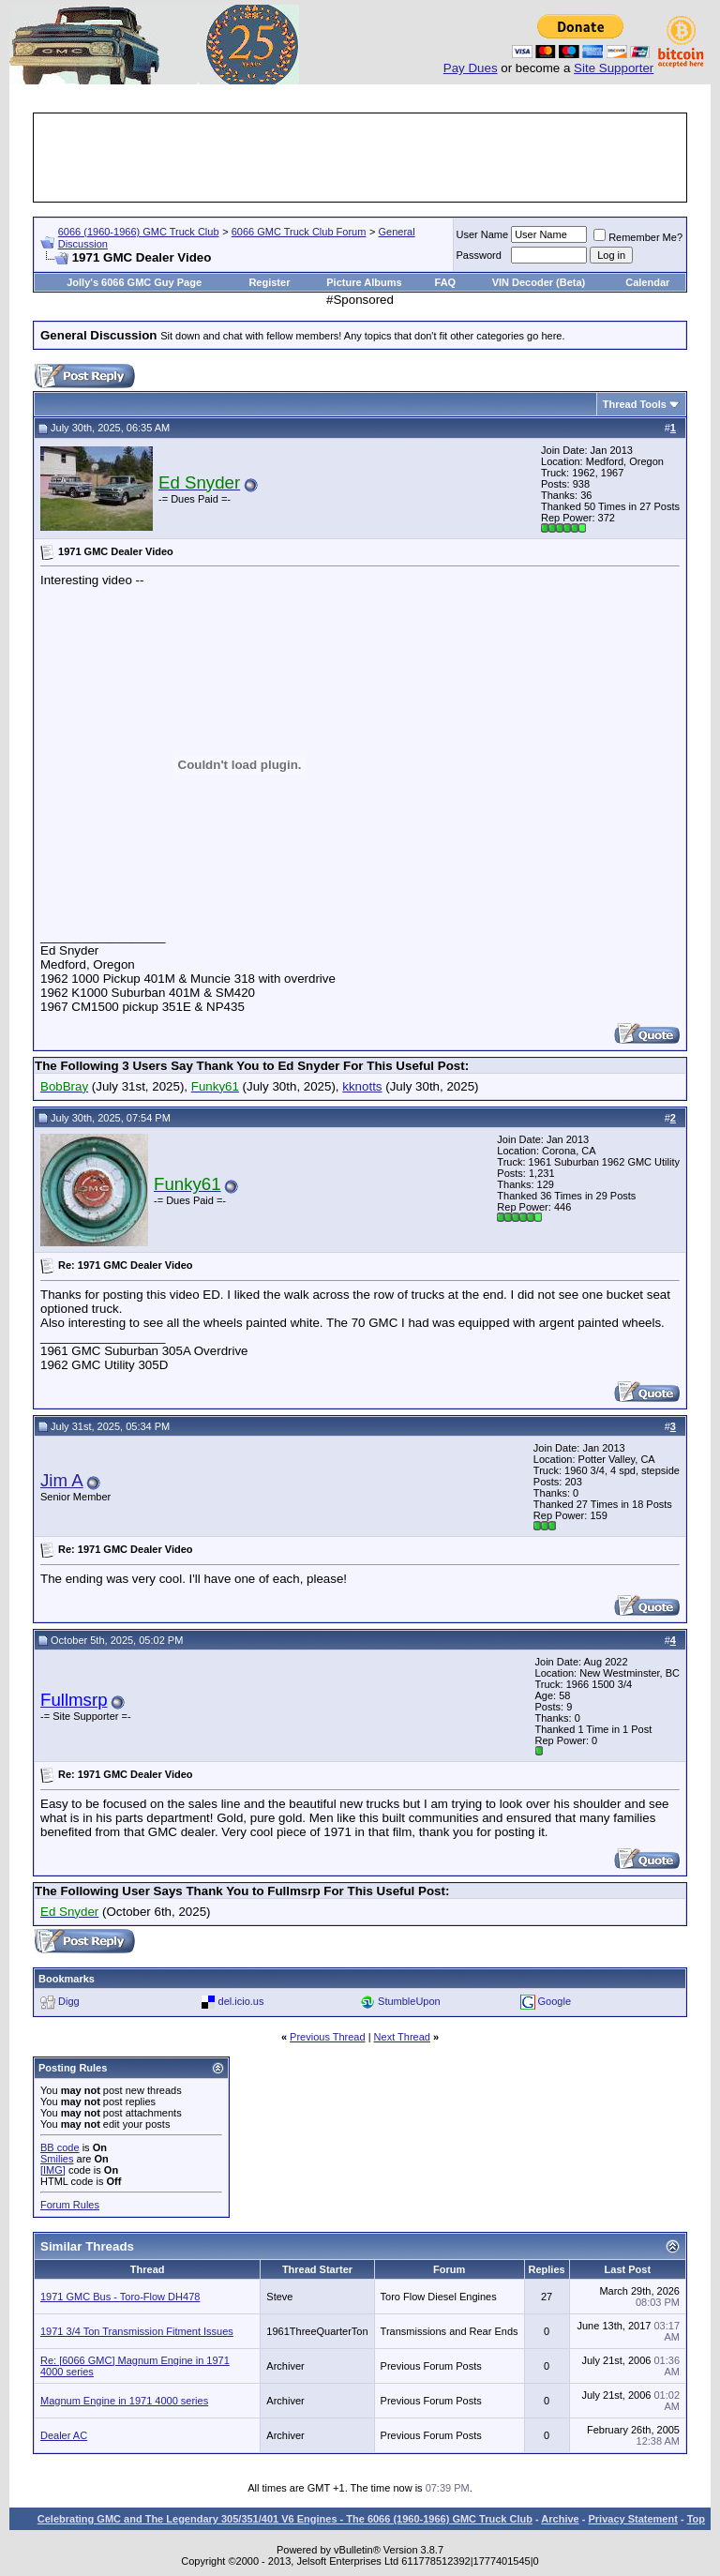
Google (554, 2001)
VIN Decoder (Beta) (539, 282)
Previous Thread (328, 2036)
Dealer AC (63, 2435)
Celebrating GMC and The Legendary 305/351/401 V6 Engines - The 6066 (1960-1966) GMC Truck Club (285, 2518)
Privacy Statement (632, 2518)
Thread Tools (635, 404)
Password (479, 255)
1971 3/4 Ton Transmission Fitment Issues (136, 2331)
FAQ (446, 282)
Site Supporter (613, 68)
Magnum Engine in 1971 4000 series (124, 2400)
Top (696, 2518)
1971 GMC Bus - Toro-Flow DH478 (120, 2296)
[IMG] (53, 2170)
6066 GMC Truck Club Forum (299, 231)
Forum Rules (69, 2204)
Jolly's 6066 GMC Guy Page (134, 282)
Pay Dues (470, 68)
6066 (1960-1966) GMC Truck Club (138, 231)
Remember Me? (637, 237)
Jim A (61, 1480)
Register (269, 282)
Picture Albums (363, 282)
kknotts (362, 1086)
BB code (60, 2147)
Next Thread (402, 2036)
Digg (69, 2001)
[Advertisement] (377, 157)
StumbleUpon (409, 2001)
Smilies (56, 2158)
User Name (483, 234)
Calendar (647, 282)
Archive (559, 2518)
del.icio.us (241, 2001)
